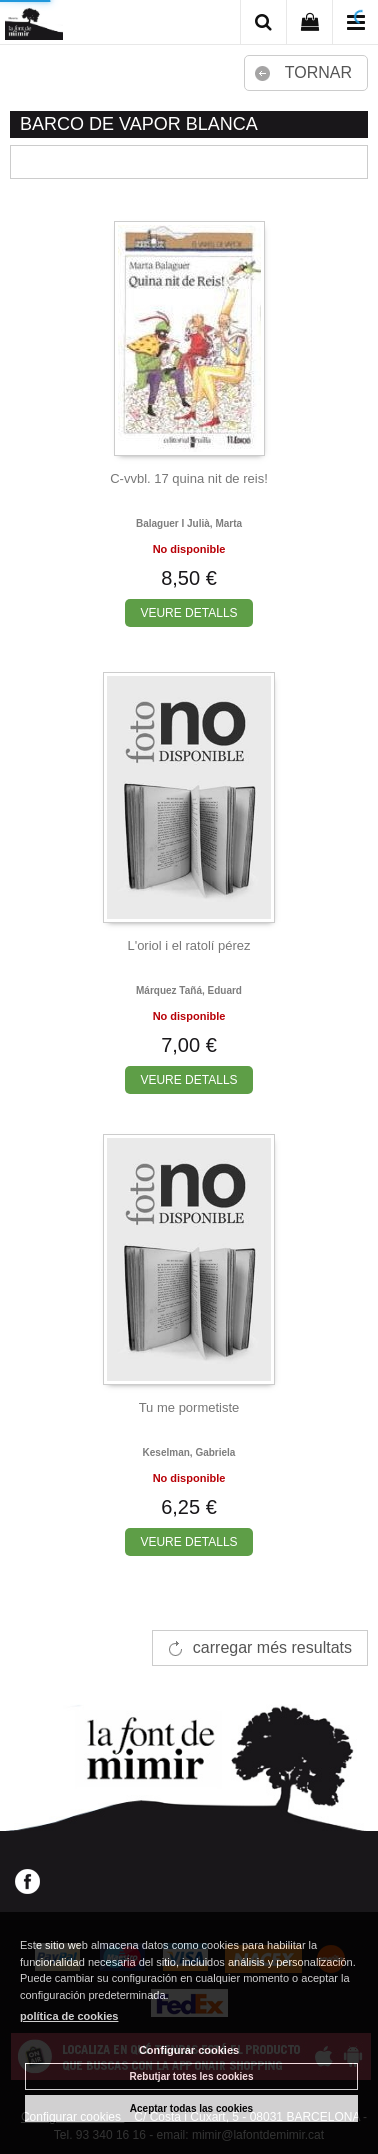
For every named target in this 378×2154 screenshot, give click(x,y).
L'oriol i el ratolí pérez (188, 945)
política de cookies (69, 2016)
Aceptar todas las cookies (191, 2108)
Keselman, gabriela (189, 1452)
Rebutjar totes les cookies (192, 2076)
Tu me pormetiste (189, 1407)
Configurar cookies (189, 2050)
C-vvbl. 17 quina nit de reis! (189, 478)
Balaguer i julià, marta (189, 523)
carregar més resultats (272, 1647)
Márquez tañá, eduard (189, 990)
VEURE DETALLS (188, 613)
